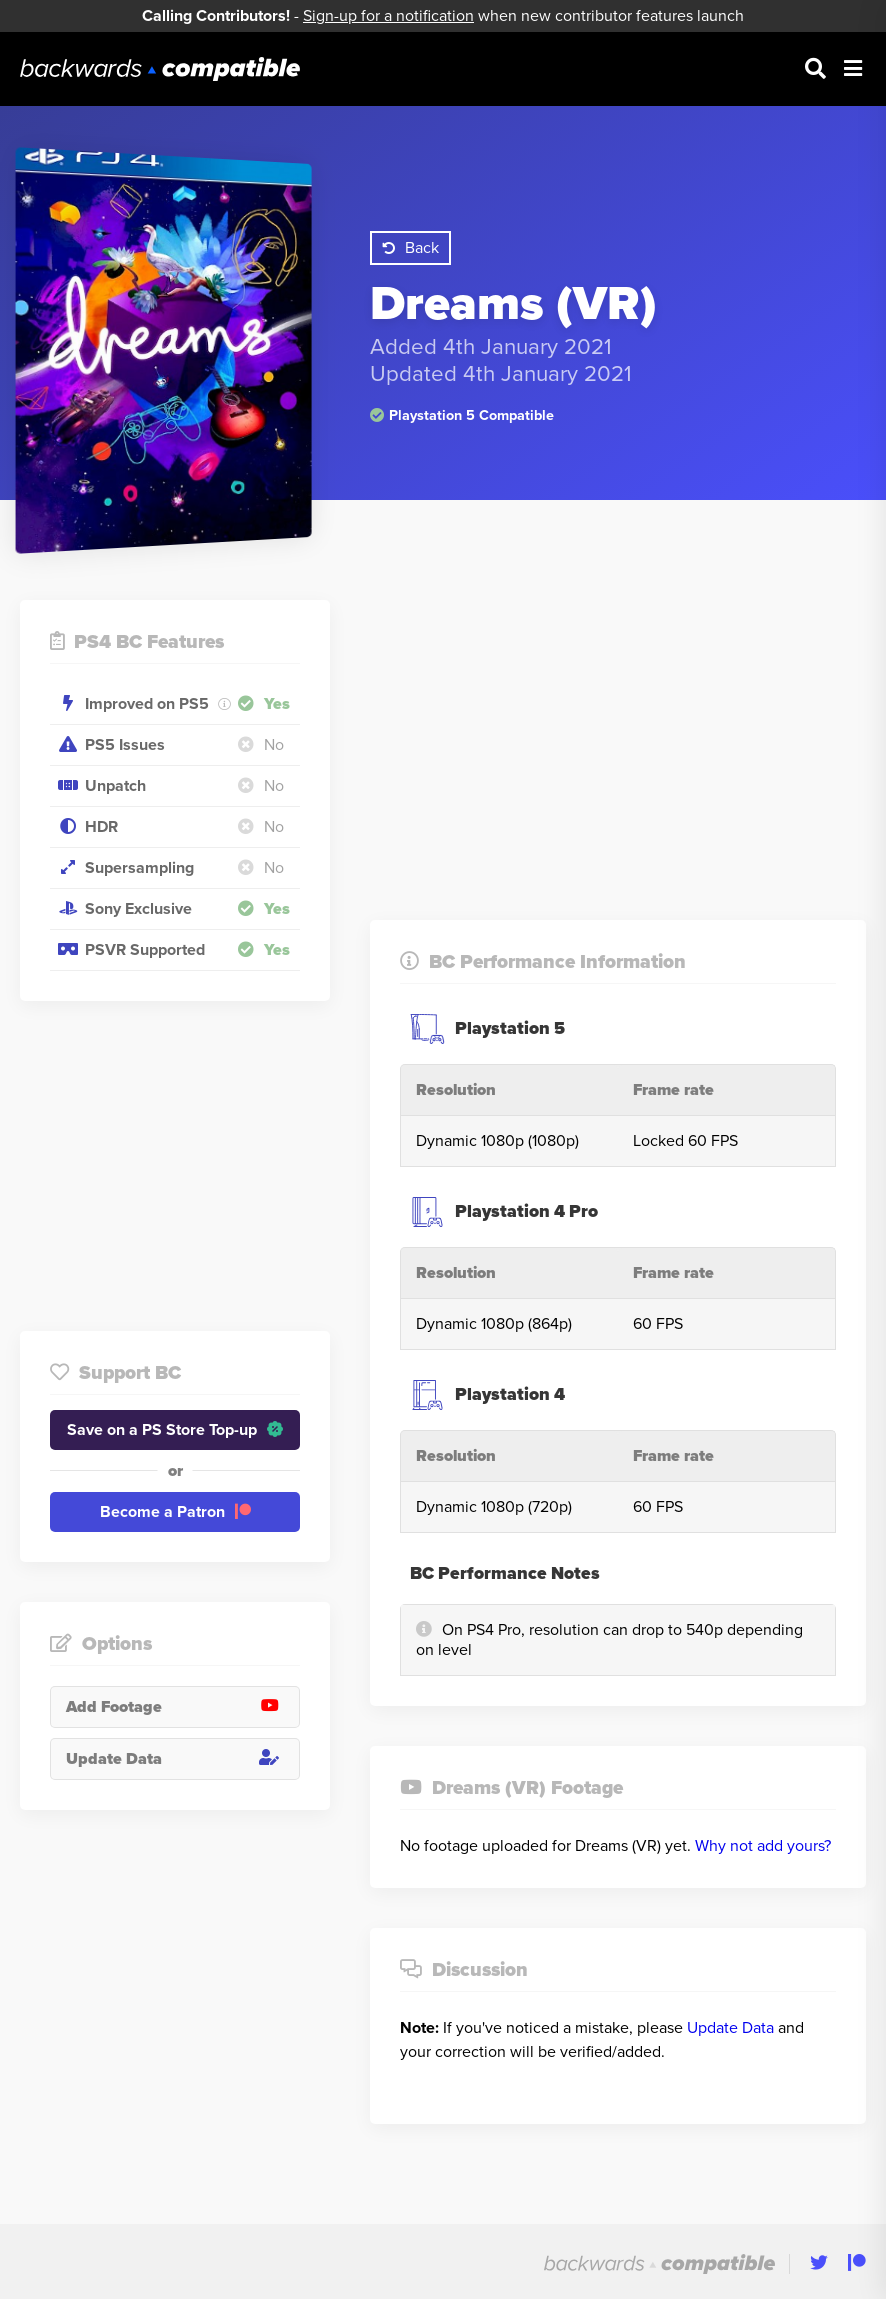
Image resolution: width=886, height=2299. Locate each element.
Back (410, 248)
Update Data (182, 1759)
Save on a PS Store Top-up (175, 1430)
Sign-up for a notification (388, 16)
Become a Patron (175, 1512)
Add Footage (182, 1707)
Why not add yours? (763, 1846)
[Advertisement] (175, 1166)
